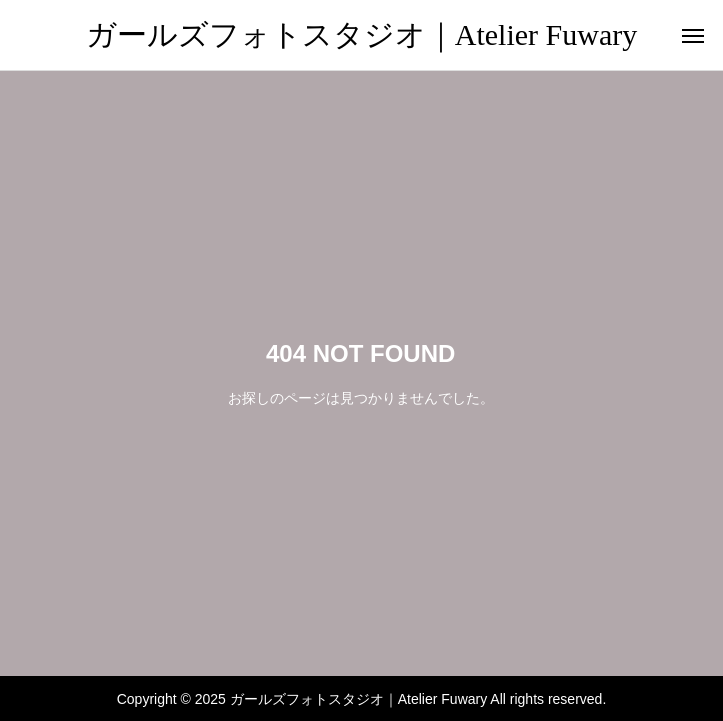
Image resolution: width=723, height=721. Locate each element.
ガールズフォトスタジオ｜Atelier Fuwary (361, 34)
